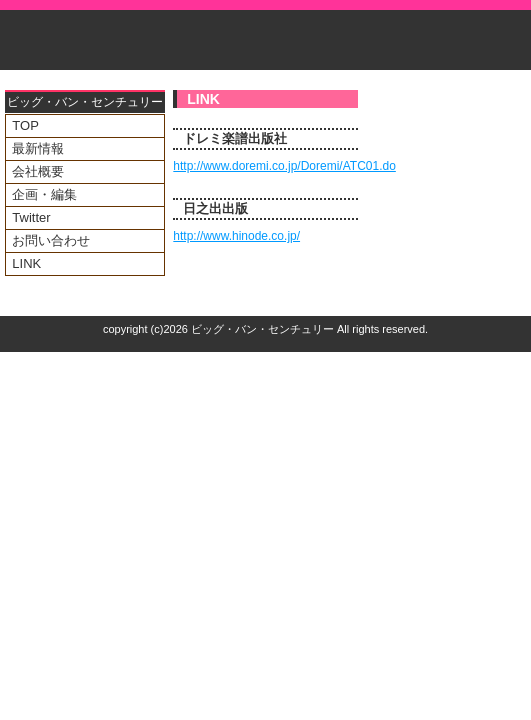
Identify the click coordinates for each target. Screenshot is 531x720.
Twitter (31, 217)
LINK (26, 263)
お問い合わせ (51, 240)
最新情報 (38, 148)
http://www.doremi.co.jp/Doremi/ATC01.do (284, 166)
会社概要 (38, 171)
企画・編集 (44, 194)
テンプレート (517, 358)
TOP (25, 125)
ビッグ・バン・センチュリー (262, 329)
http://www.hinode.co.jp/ (236, 236)
